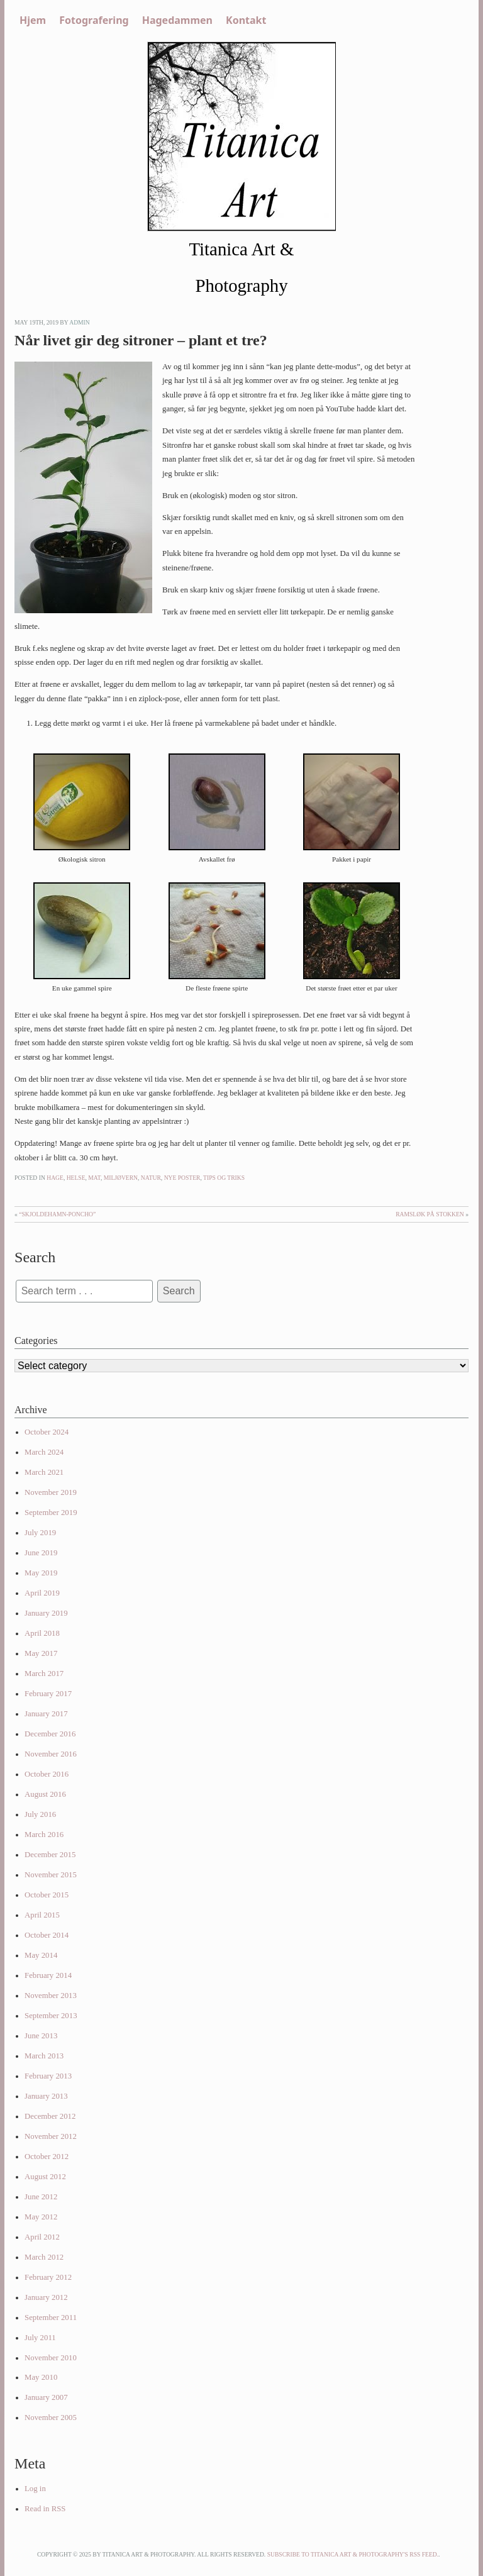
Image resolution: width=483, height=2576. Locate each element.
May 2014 (41, 1955)
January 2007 (46, 2397)
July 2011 (40, 2337)
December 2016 (50, 1733)
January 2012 (46, 2297)
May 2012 (41, 2216)
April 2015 (42, 1915)
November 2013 (51, 1995)
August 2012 (45, 2176)
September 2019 (51, 1512)
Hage (55, 1177)
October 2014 (47, 1935)
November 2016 (51, 1754)
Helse (76, 1177)
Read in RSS (45, 2508)
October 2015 (47, 1894)
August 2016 (45, 1794)
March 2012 (44, 2257)
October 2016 (47, 1774)
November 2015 (51, 1874)
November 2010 (51, 2357)
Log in (35, 2488)
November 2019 (51, 1492)
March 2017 (44, 1673)
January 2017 (46, 1713)
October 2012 (47, 2156)
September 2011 (51, 2317)
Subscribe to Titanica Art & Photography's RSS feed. (352, 2554)
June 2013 (41, 2035)
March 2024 (44, 1452)
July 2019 (40, 1532)
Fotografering (93, 20)
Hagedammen (177, 20)
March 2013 (44, 2055)
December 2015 (50, 1854)
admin (79, 322)
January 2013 (46, 2096)
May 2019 (41, 1572)
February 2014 (48, 1975)
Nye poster (182, 1177)
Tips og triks (224, 1177)
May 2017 (41, 1653)
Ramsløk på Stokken (430, 1214)
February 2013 (48, 2076)
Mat (94, 1177)
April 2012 (42, 2237)
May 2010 (41, 2377)
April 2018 (42, 1633)
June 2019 (41, 1552)
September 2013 (51, 2015)
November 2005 (51, 2417)
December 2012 (50, 2116)
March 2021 (44, 1472)
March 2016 (44, 1834)
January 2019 (46, 1613)
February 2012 (48, 2277)
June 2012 (41, 2196)
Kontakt (246, 20)
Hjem (32, 20)
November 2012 (51, 2136)
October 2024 (47, 1432)
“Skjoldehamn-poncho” (57, 1214)
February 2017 (48, 1693)
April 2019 (42, 1593)
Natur (151, 1177)
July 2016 (40, 1814)
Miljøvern (121, 1177)
